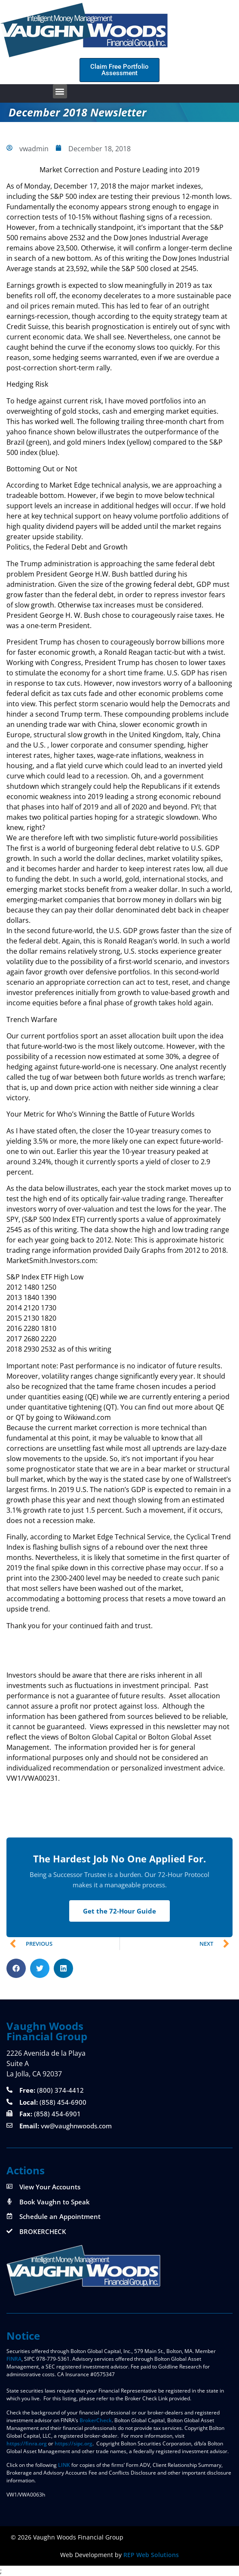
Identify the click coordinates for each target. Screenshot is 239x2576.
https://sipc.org (73, 2443)
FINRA (13, 2358)
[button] (60, 91)
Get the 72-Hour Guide (119, 1911)
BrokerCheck (96, 2420)
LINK (64, 2465)
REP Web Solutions (151, 2555)
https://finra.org (26, 2443)
